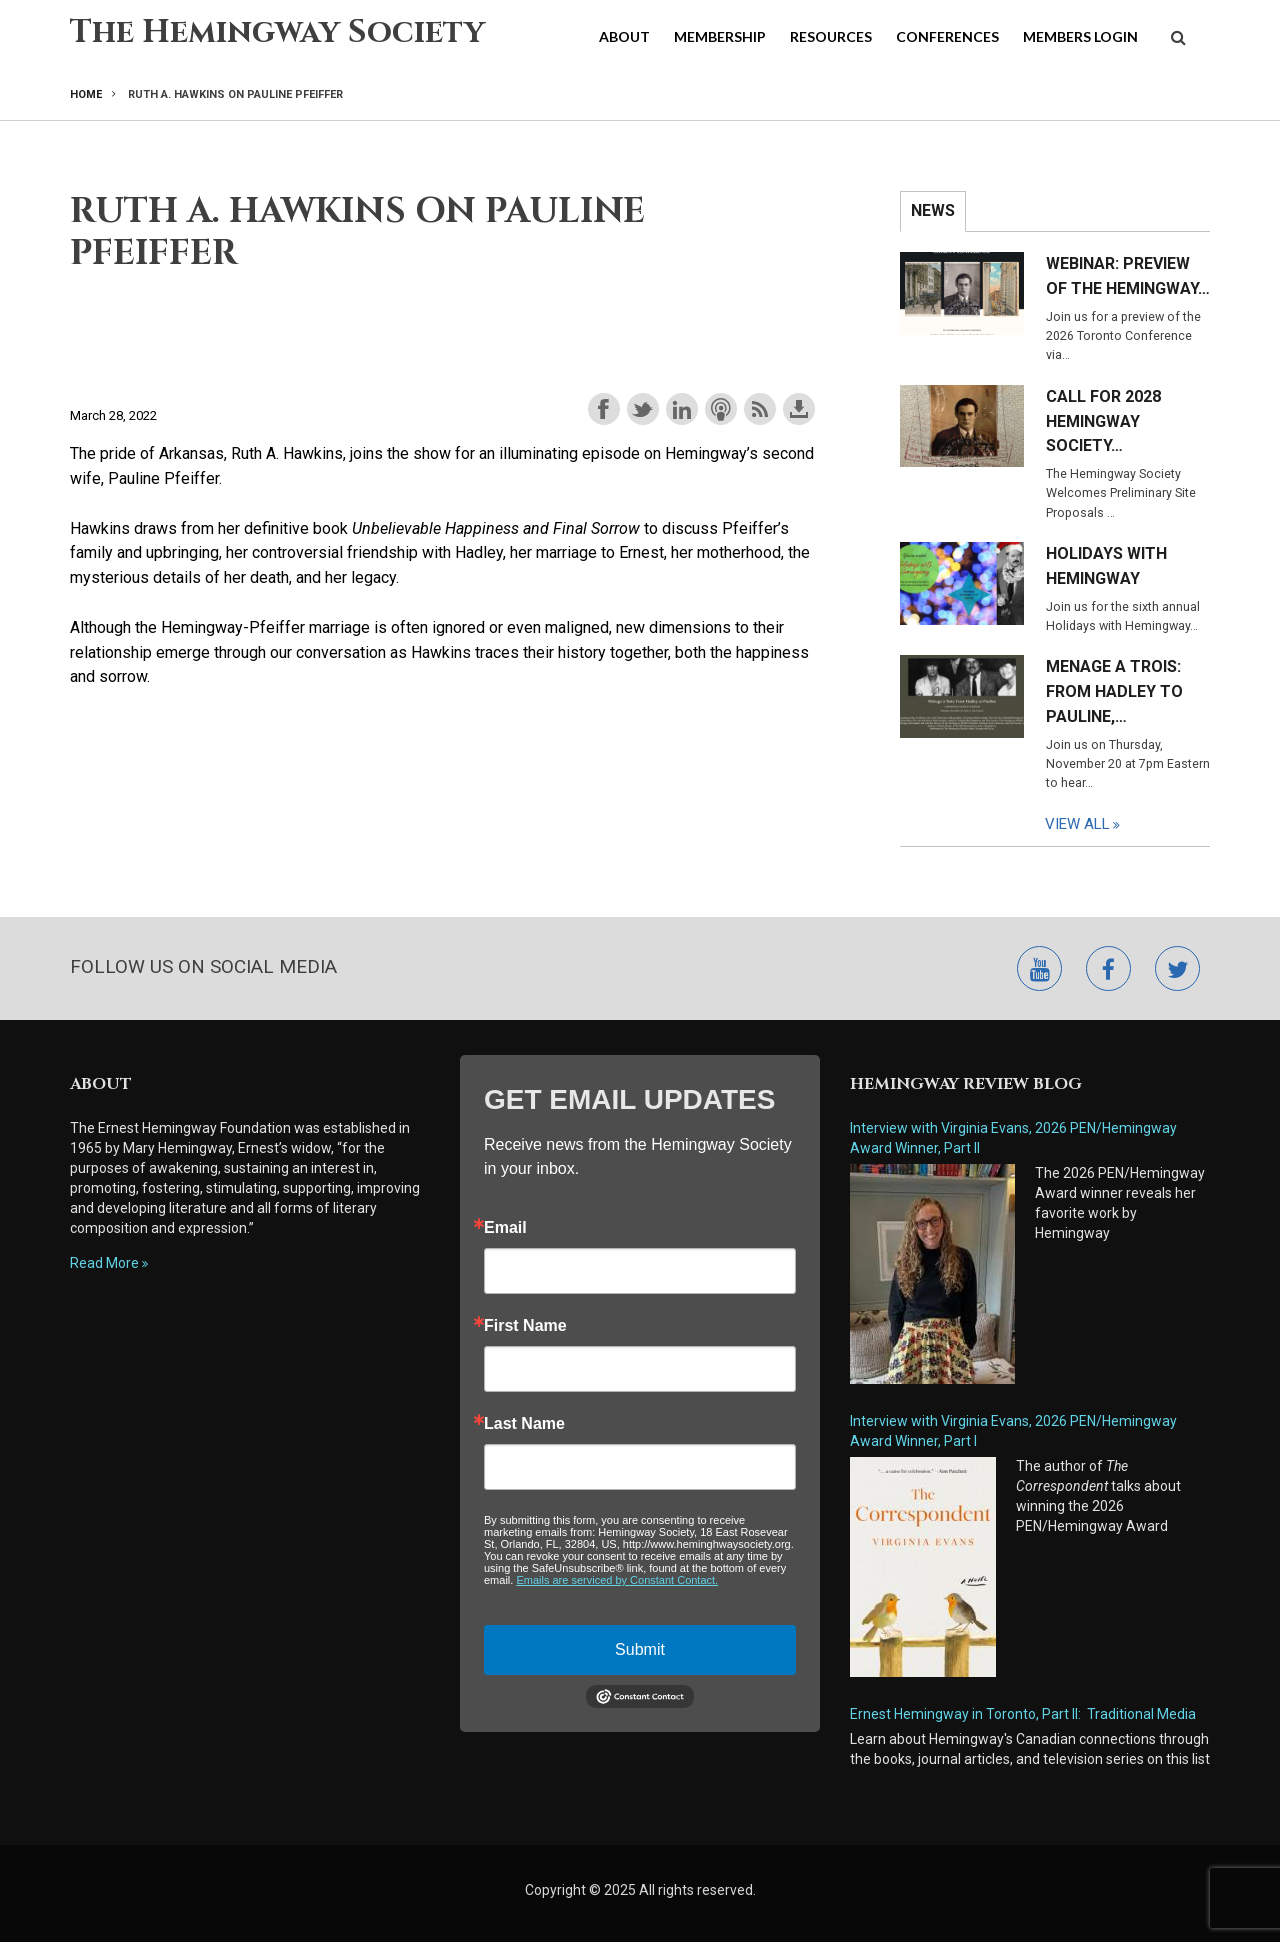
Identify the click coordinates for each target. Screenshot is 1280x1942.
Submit (640, 1649)
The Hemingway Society (277, 32)
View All (1077, 824)
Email (505, 1228)
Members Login (1080, 36)
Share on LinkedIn (682, 409)
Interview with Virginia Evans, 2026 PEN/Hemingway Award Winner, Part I (1013, 1431)
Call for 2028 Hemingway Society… (1103, 421)
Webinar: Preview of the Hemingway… (1128, 276)
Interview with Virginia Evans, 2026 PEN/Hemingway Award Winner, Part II (1013, 1138)
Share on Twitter (643, 409)
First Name (525, 1326)
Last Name (524, 1424)
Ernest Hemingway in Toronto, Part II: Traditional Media (1023, 1714)
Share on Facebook (604, 409)
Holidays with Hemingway (1106, 566)
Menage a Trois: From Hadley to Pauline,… (1114, 691)
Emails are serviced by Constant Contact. (617, 1580)
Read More (104, 1263)
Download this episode (799, 409)
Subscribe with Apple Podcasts (721, 409)
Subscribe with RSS (760, 409)
